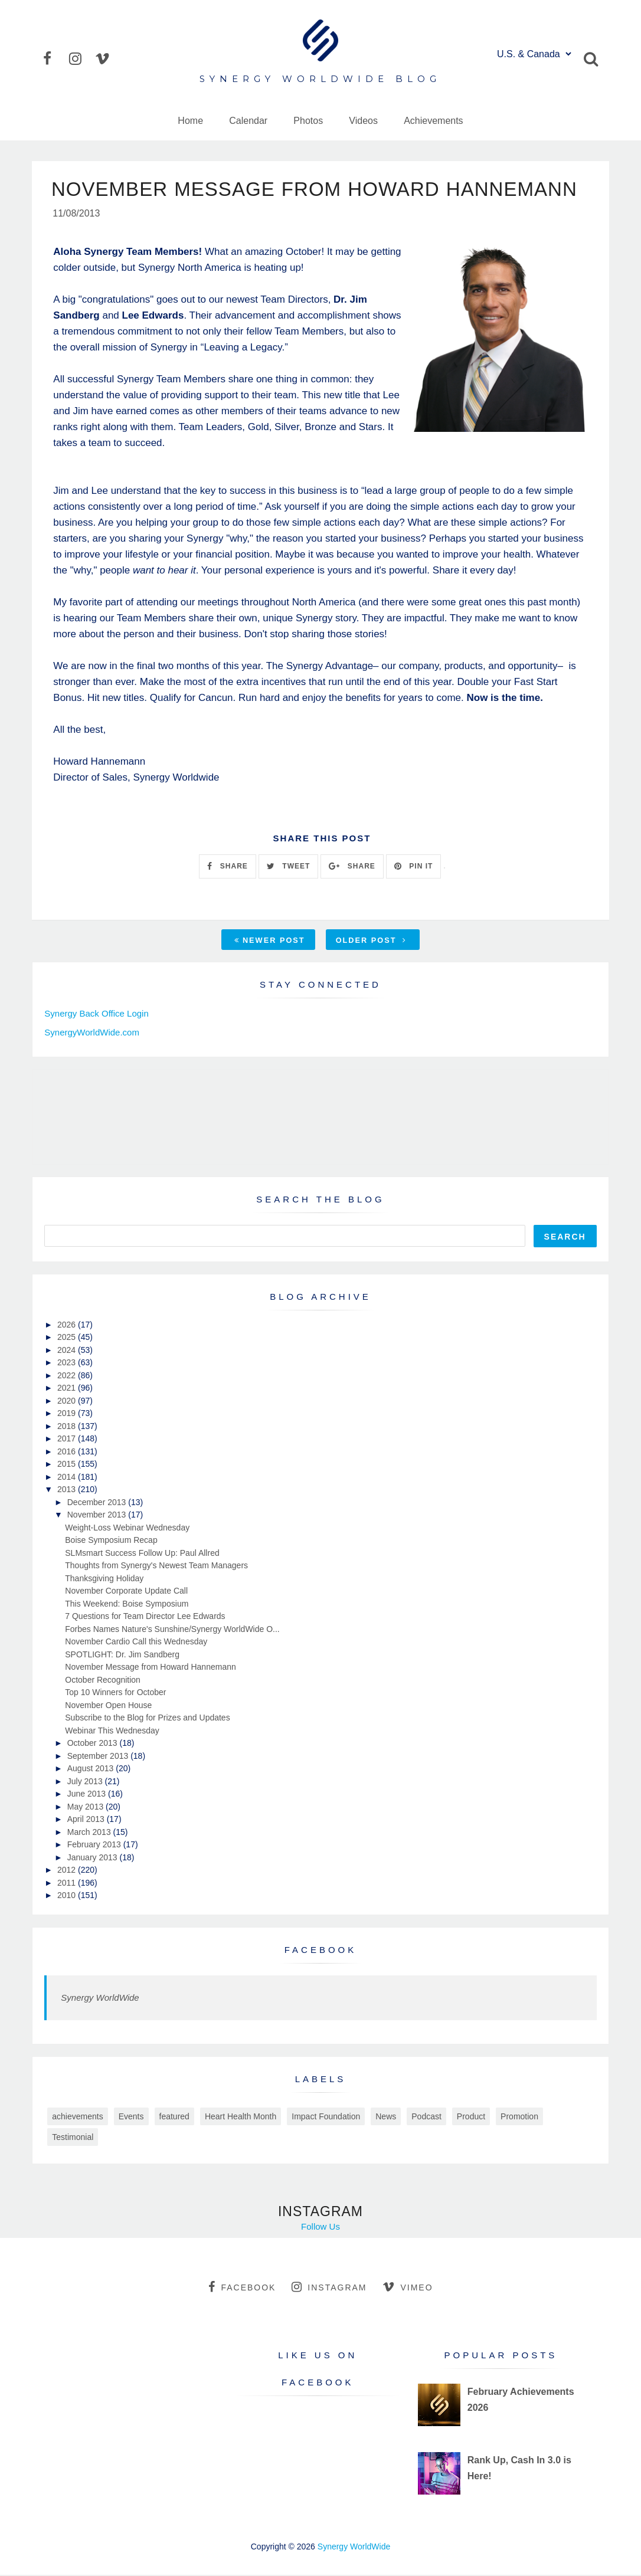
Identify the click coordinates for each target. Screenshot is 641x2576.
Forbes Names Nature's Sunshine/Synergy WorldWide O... (172, 1630)
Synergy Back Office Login (96, 1015)
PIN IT (413, 867)
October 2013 (93, 1744)
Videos (363, 121)
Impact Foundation (326, 2117)
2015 (67, 1465)
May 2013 (86, 1808)
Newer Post (269, 941)
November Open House (108, 1706)
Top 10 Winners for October (115, 1693)
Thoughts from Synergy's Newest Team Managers (156, 1566)
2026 (67, 1325)
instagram (329, 2288)
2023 (67, 1363)
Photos (308, 121)
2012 (67, 1871)
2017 (67, 1439)
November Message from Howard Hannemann (150, 1668)
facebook (242, 2288)
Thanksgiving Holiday (104, 1579)
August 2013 (91, 1769)
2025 (67, 1338)
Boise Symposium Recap (111, 1541)
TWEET (288, 867)
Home (190, 121)
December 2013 (98, 1503)
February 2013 (95, 1845)
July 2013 (86, 1782)
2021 (67, 1389)
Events (131, 2117)
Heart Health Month (240, 2117)
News (385, 2117)
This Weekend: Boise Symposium (126, 1605)
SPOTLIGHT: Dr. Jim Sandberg (122, 1655)
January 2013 (93, 1858)
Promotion (519, 2117)
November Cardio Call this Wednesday (136, 1642)
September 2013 (98, 1757)
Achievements (433, 121)
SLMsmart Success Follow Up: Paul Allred (142, 1554)
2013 (67, 1490)
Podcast (426, 2117)
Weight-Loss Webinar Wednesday (127, 1528)
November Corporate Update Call (126, 1592)
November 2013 (98, 1515)
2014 (67, 1478)
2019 (67, 1414)
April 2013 (87, 1820)
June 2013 (87, 1795)
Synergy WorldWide (100, 1999)
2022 (67, 1376)
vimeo (407, 2288)
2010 (67, 1896)
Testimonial (72, 2138)
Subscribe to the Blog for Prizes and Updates (147, 1718)
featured (174, 2117)
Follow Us (320, 2228)
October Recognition (102, 1681)
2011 (67, 1884)
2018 (67, 1427)
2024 (67, 1351)
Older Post (371, 941)
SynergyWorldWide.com (91, 1033)
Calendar (248, 121)
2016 (67, 1452)
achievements (77, 2117)
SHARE (227, 867)
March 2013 (90, 1833)
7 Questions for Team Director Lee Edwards (145, 1617)
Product (471, 2117)
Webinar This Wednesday (112, 1731)
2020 (67, 1402)
